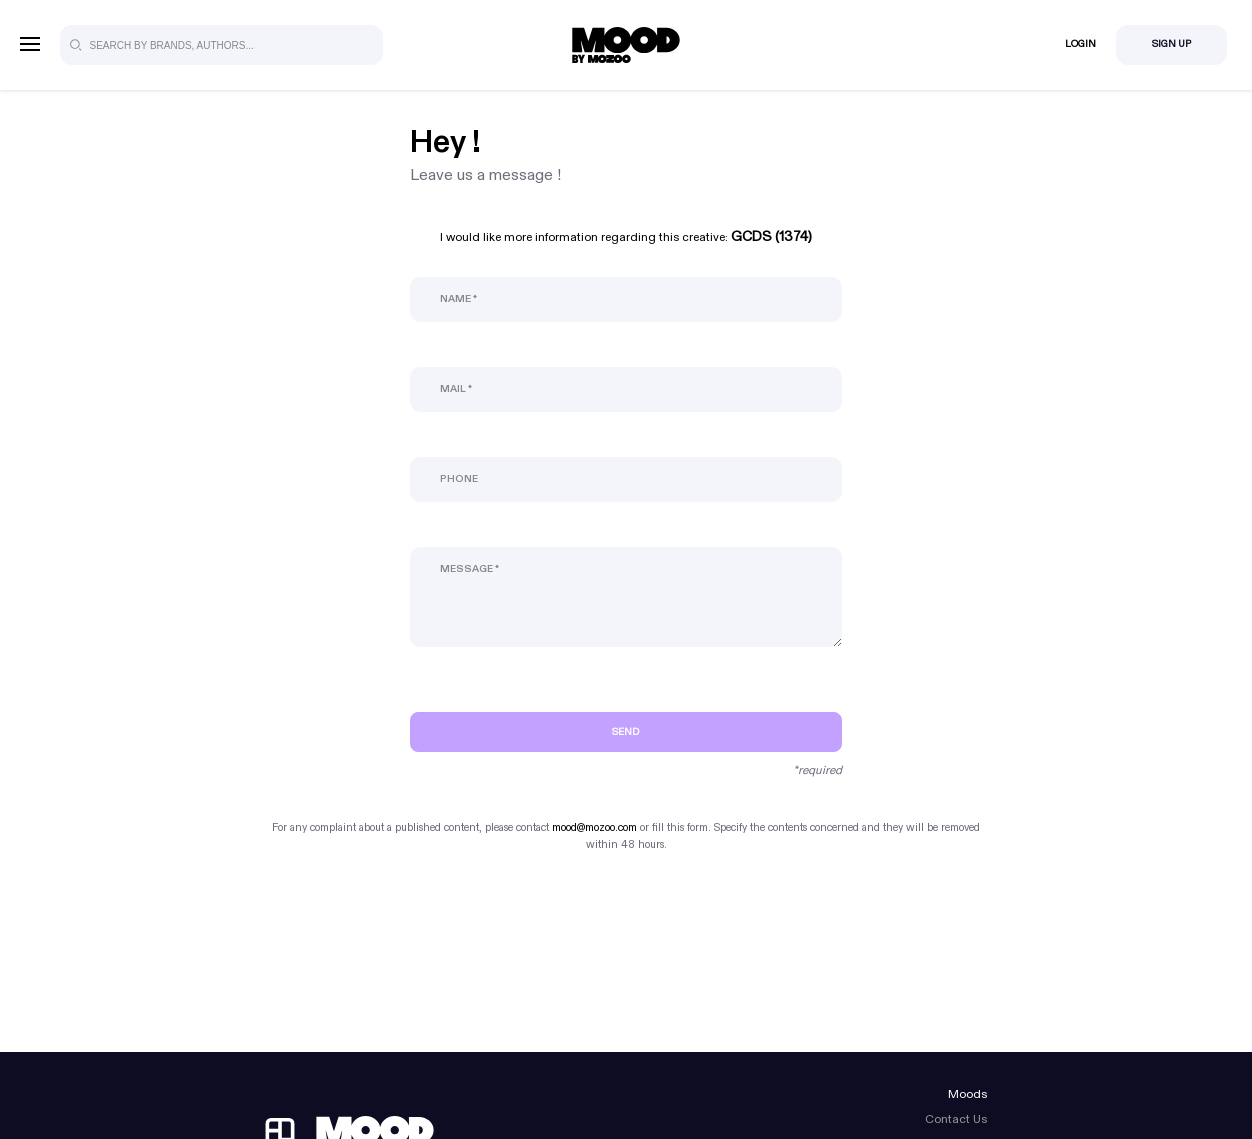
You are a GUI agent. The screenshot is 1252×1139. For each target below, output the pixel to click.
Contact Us (956, 1119)
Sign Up (1171, 44)
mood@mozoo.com (594, 827)
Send (625, 732)
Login (1080, 44)
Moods (967, 1094)
